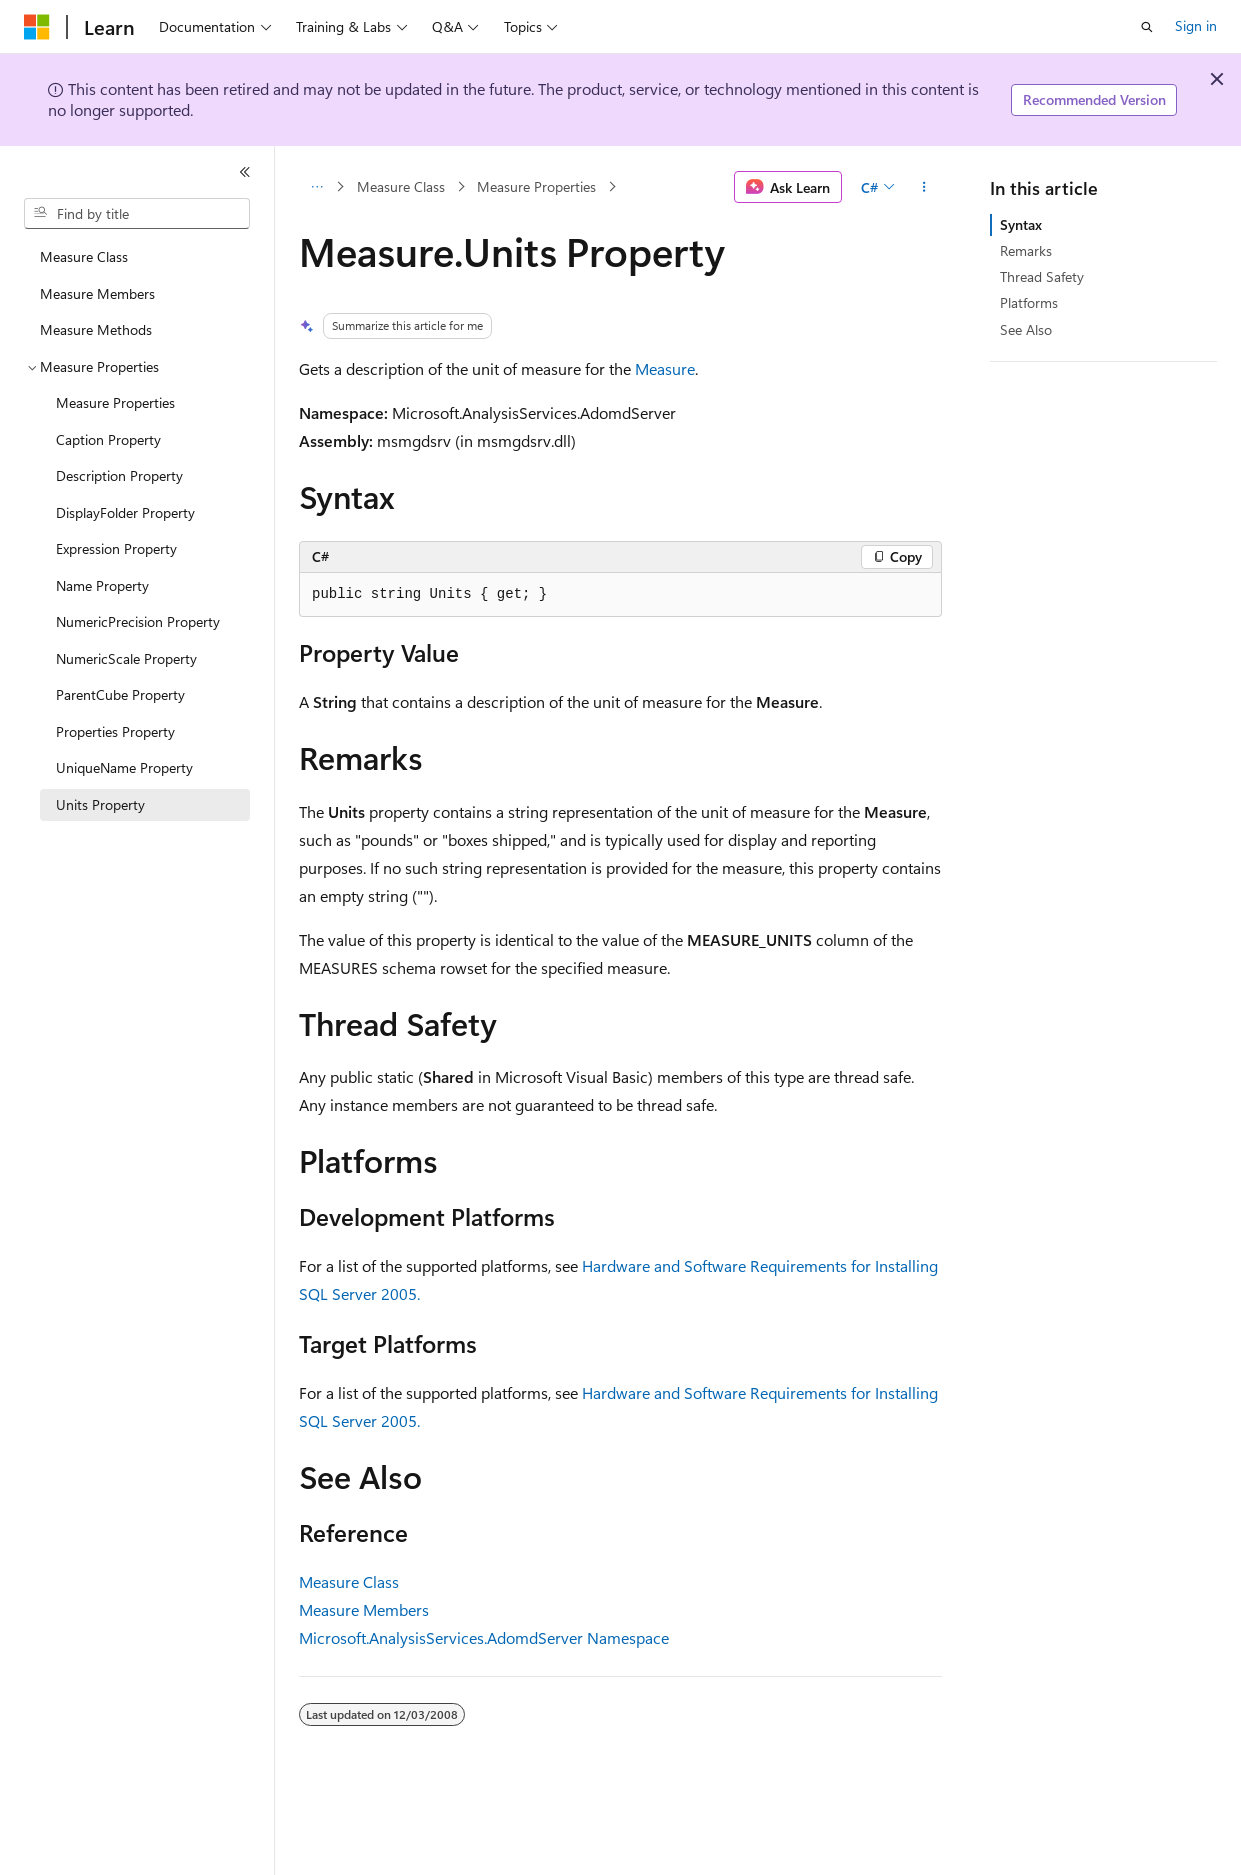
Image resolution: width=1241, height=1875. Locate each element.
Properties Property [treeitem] (115, 731)
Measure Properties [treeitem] (115, 402)
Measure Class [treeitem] (84, 256)
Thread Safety (1042, 276)
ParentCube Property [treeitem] (120, 694)
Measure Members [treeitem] (97, 293)
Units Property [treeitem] (100, 804)
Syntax (1021, 224)
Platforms (1029, 302)
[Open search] (1147, 27)
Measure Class (401, 186)
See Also (1026, 329)
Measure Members (364, 1609)
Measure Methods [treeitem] (96, 329)
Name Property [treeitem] (102, 585)
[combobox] (137, 214)
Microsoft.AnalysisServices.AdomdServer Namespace (484, 1637)
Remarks (1026, 250)
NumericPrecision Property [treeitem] (138, 621)
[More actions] (924, 187)
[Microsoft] (37, 27)
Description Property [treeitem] (119, 475)
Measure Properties (536, 186)
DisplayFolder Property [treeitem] (125, 512)
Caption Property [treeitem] (108, 439)
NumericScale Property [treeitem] (126, 658)
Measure (665, 368)
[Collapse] (245, 172)
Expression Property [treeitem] (116, 548)
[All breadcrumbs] (316, 187)
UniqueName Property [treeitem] (124, 767)
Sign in (1196, 25)
